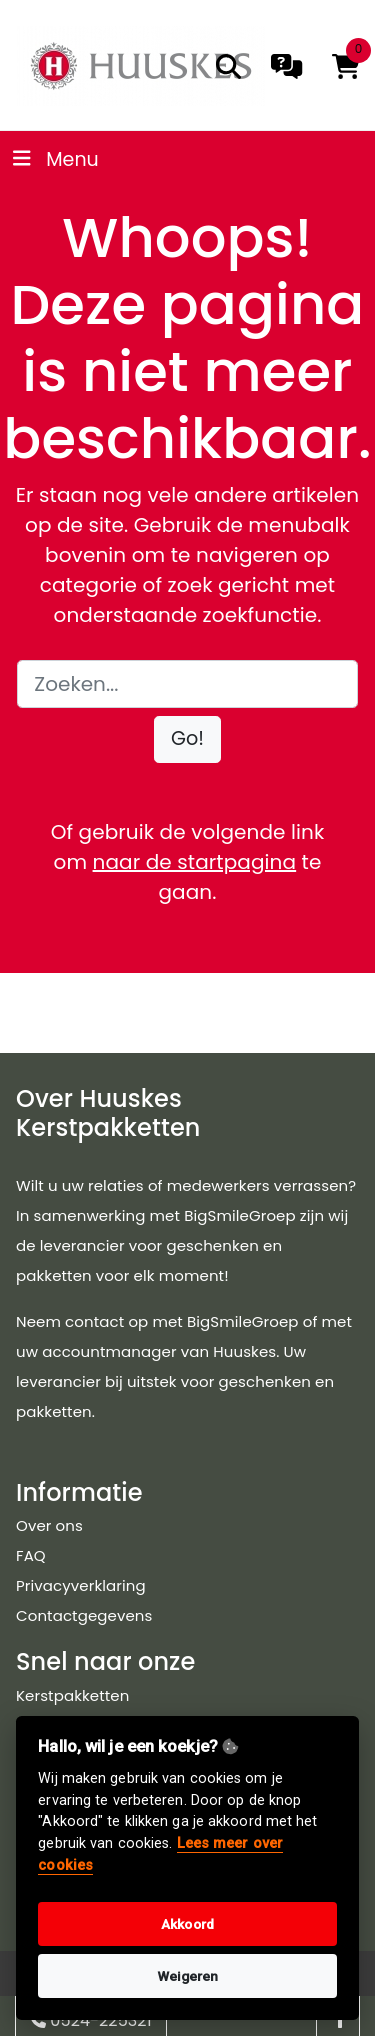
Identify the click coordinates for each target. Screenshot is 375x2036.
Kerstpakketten (72, 1695)
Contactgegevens (84, 1615)
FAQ (31, 1555)
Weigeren (188, 1976)
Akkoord (187, 1924)
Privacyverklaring (81, 1585)
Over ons (49, 1525)
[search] (228, 66)
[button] (187, 739)
